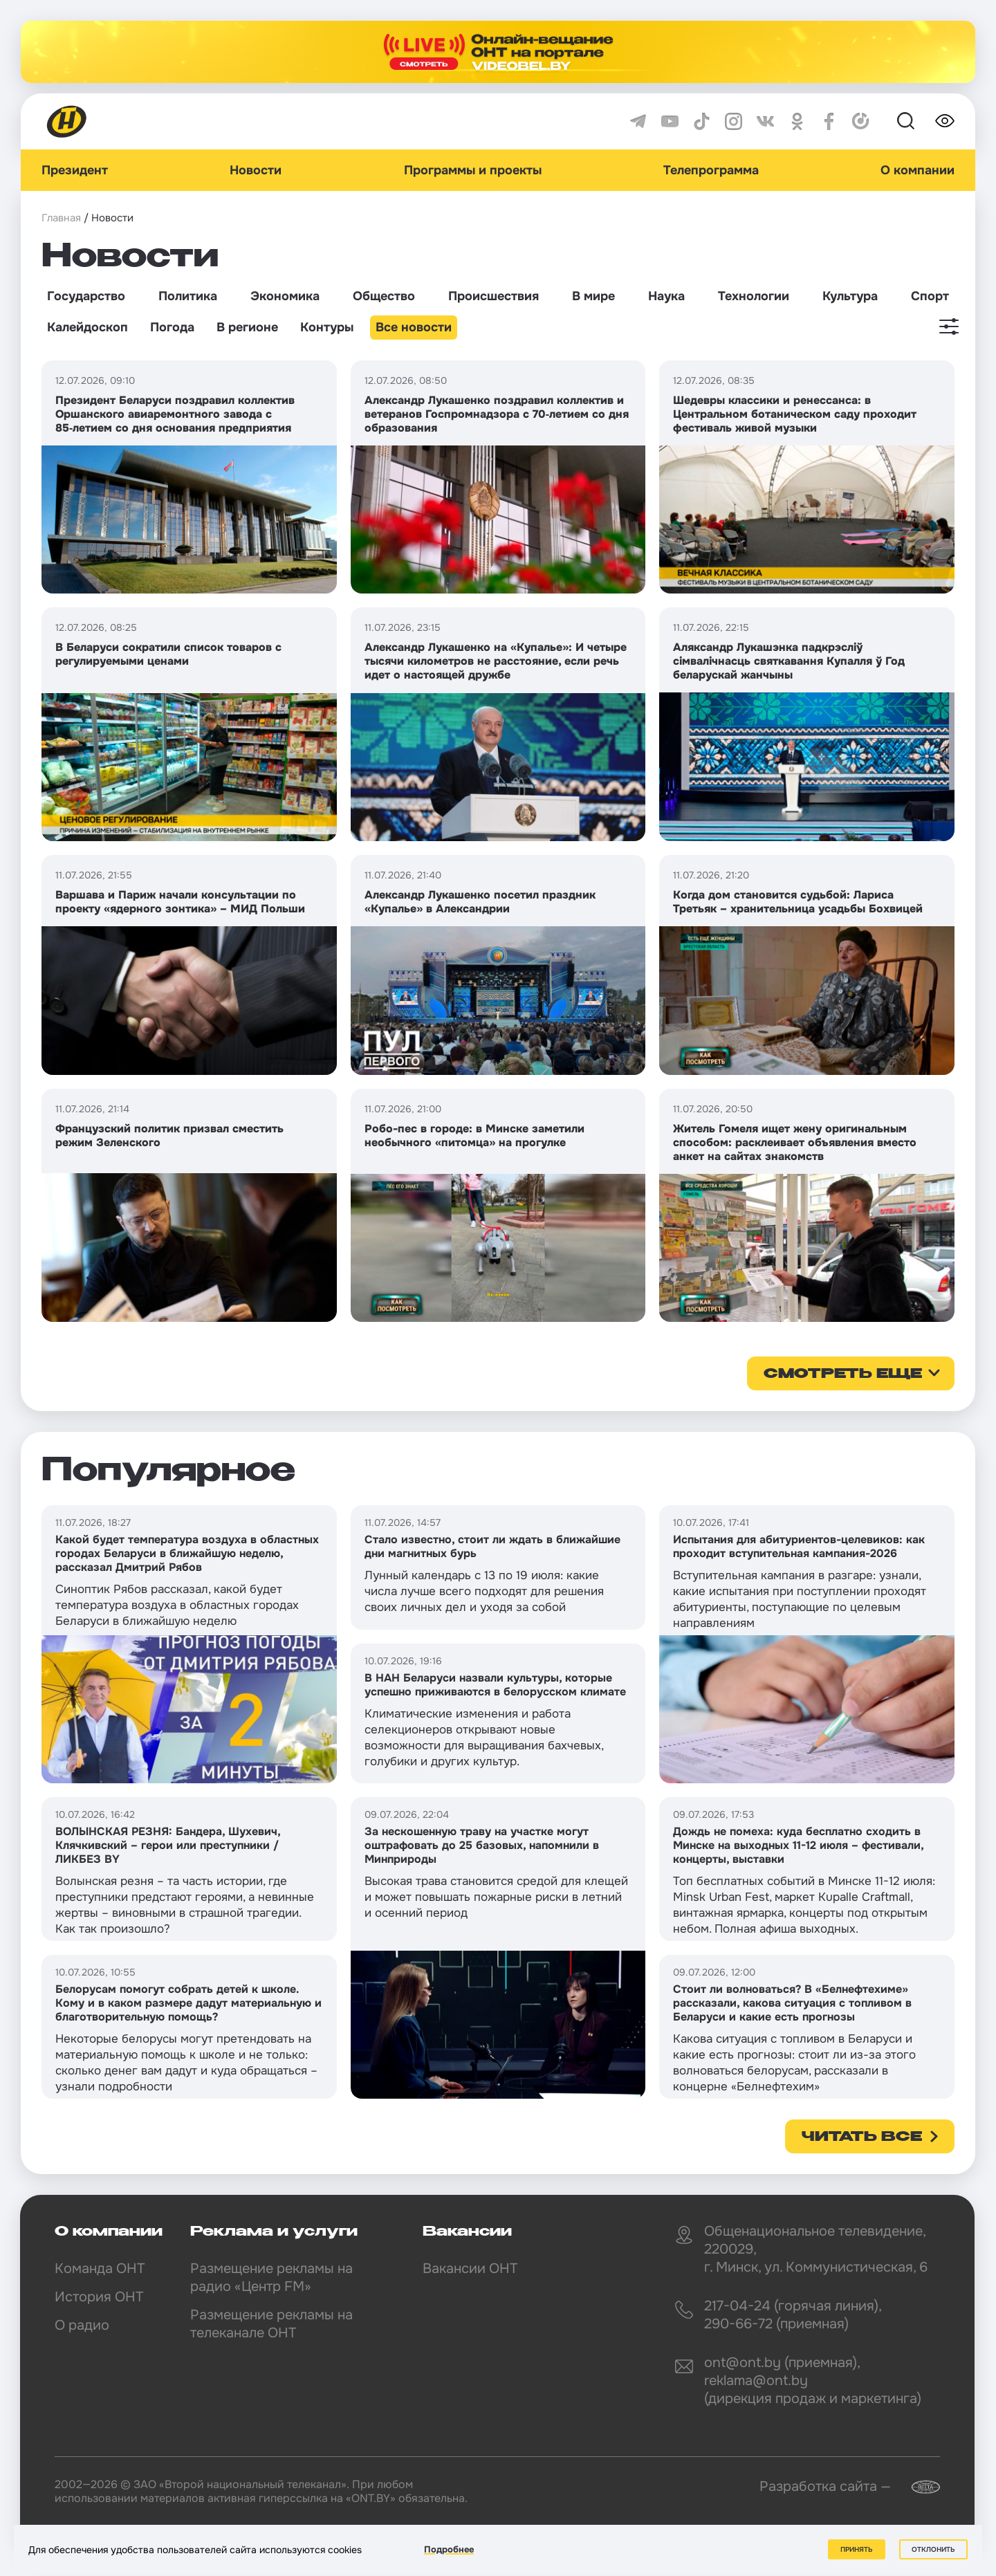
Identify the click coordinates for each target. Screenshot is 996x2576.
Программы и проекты (473, 170)
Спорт (930, 296)
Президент (75, 170)
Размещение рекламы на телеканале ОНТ (271, 2324)
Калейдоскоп (87, 327)
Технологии (753, 296)
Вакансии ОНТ (470, 2268)
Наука (666, 296)
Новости (256, 170)
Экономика (285, 296)
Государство (86, 296)
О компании (917, 170)
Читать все (862, 2137)
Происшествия (493, 296)
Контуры (326, 327)
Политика (187, 296)
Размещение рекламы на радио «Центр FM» (271, 2277)
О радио (82, 2325)
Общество (384, 296)
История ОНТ (99, 2297)
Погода (172, 327)
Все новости (414, 327)
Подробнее (449, 2549)
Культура (850, 296)
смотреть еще (843, 1374)
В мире (593, 296)
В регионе (247, 327)
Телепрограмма (711, 170)
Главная (61, 218)
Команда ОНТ (100, 2268)
